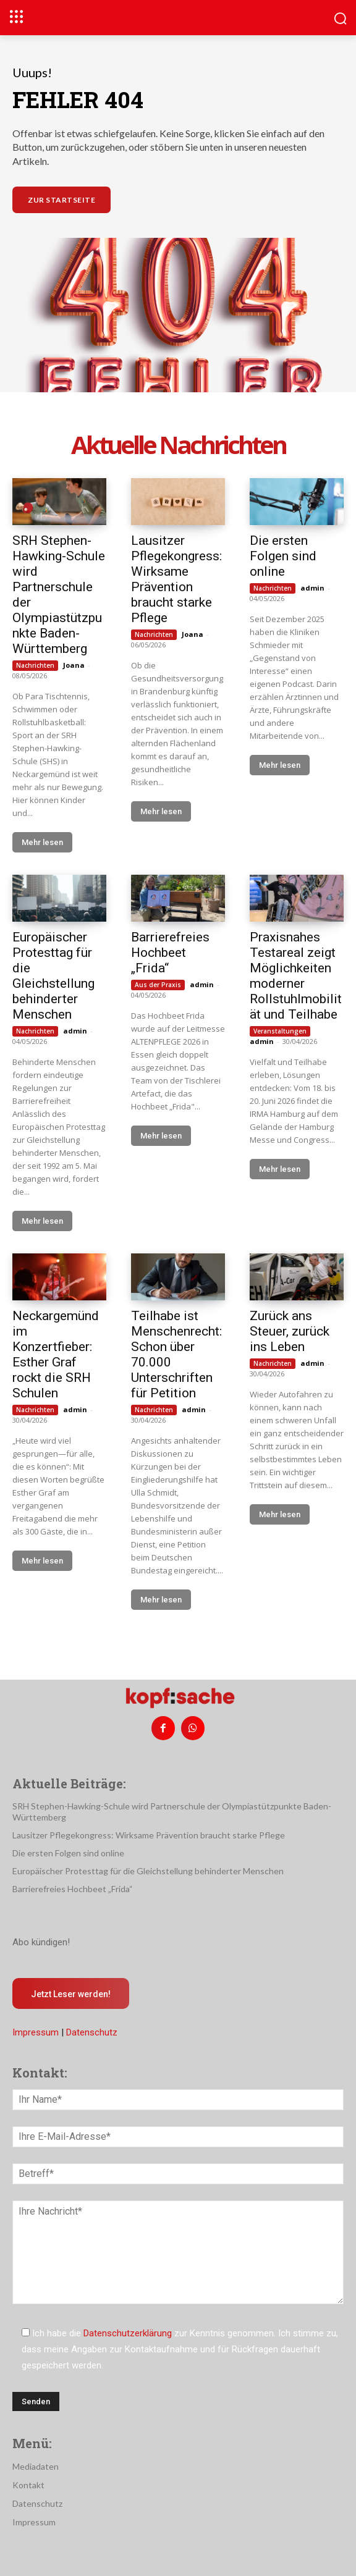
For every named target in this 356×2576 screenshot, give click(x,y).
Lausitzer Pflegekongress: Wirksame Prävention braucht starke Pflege (176, 579)
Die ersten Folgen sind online (283, 556)
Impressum (35, 2032)
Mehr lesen (42, 842)
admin (312, 587)
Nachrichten (35, 665)
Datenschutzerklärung (127, 2333)
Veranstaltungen (280, 1031)
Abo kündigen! (41, 1942)
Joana (74, 665)
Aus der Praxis (158, 984)
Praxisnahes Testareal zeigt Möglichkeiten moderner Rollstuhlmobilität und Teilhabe (296, 976)
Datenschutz (91, 2032)
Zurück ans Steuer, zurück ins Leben (289, 1331)
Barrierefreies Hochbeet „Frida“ (170, 952)
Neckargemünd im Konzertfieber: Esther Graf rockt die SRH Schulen (55, 1354)
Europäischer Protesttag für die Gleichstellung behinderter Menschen (53, 976)
